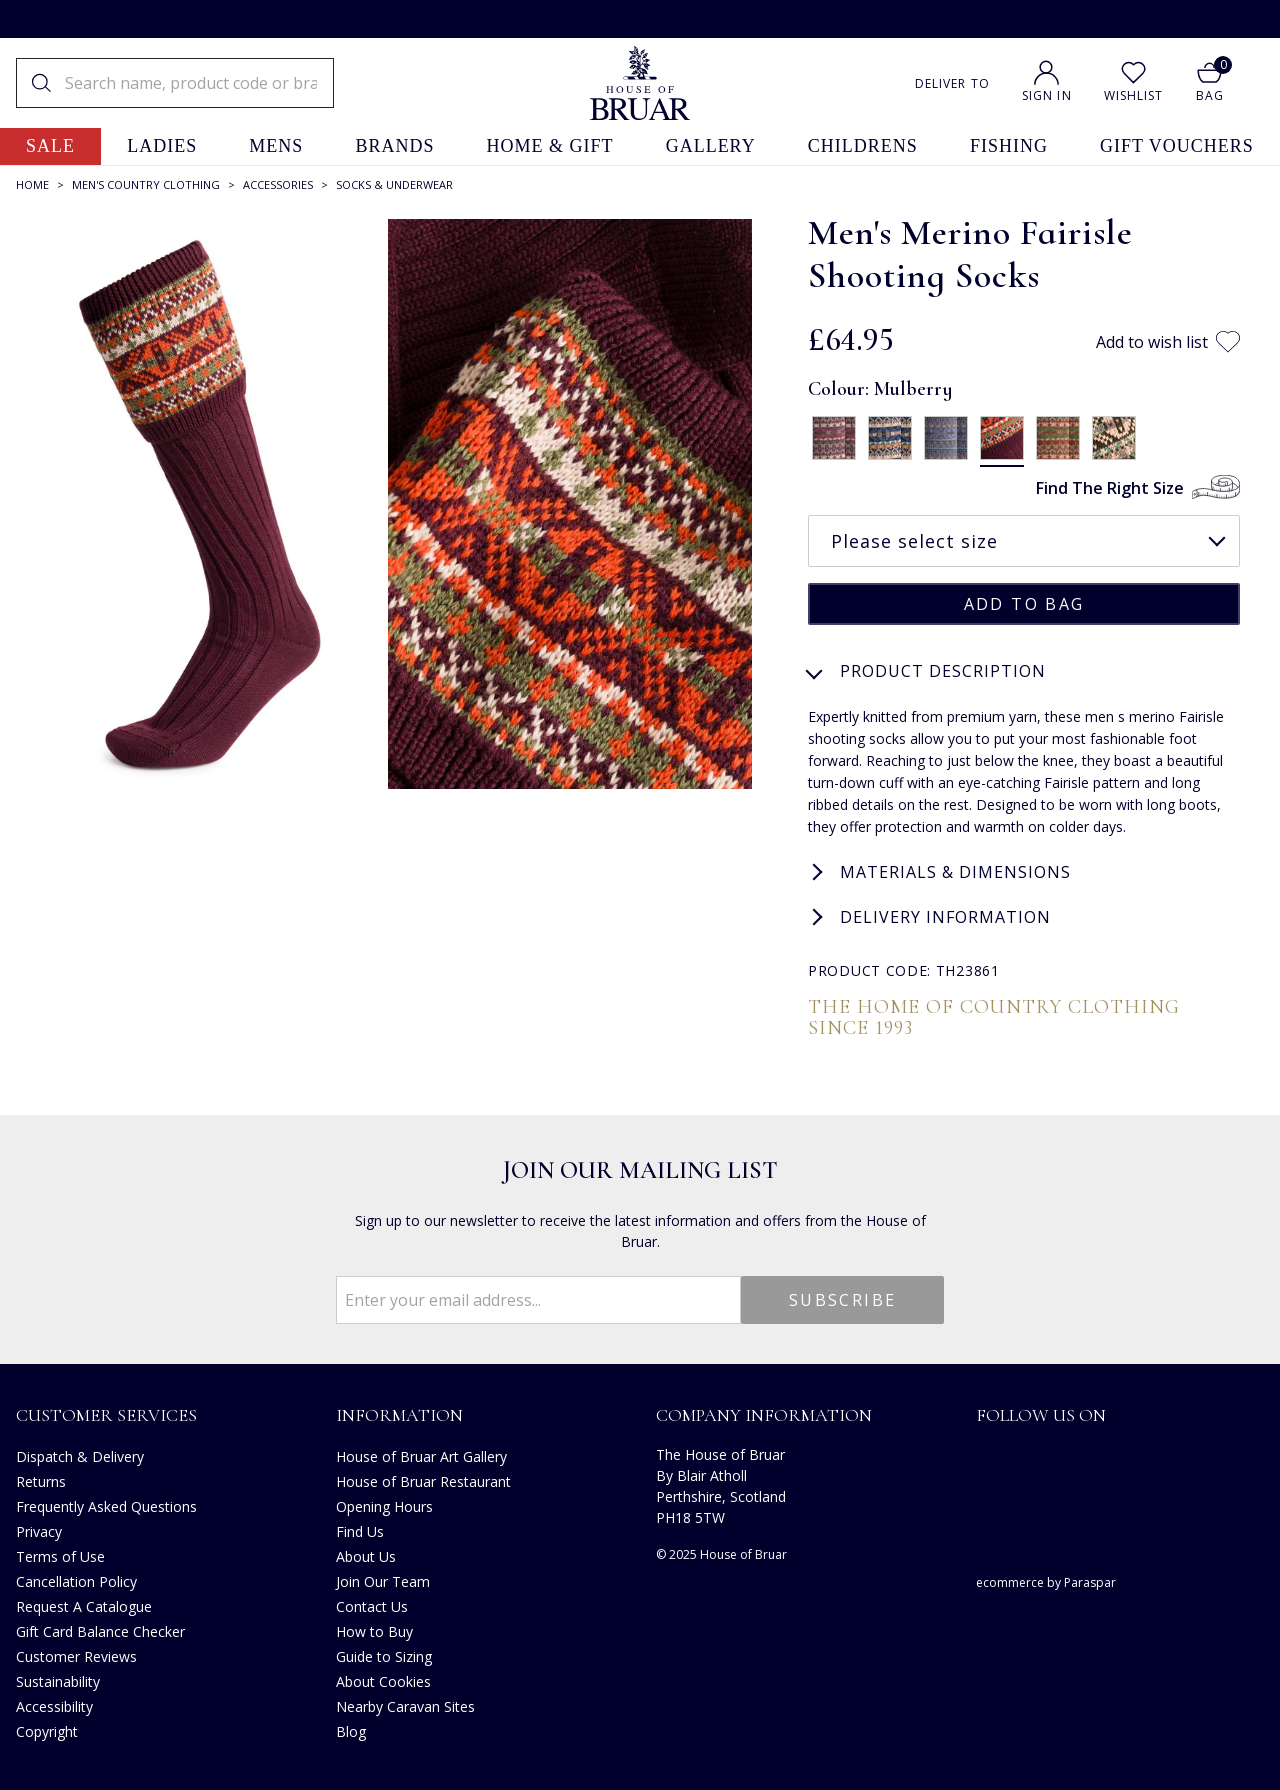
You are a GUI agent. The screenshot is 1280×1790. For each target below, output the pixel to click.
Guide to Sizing (384, 1654)
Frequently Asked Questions (106, 1504)
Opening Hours (384, 1504)
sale (50, 146)
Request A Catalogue (84, 1604)
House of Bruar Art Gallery (421, 1454)
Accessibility (54, 1704)
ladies (162, 146)
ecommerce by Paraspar (1046, 1580)
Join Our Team (383, 1579)
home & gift (550, 146)
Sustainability (58, 1679)
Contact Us (372, 1604)
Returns (41, 1479)
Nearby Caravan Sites (405, 1704)
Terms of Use (60, 1554)
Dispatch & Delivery (80, 1454)
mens (276, 146)
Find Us (360, 1529)
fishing (1009, 146)
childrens (863, 146)
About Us (366, 1554)
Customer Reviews (76, 1654)
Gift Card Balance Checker (100, 1629)
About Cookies (383, 1679)
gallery (711, 146)
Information (399, 1413)
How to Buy (374, 1629)
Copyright (47, 1729)
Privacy (39, 1529)
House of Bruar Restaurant (423, 1479)
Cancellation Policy (76, 1579)
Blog (351, 1729)
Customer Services (106, 1413)
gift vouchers (1177, 146)
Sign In (1047, 95)
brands (394, 146)
